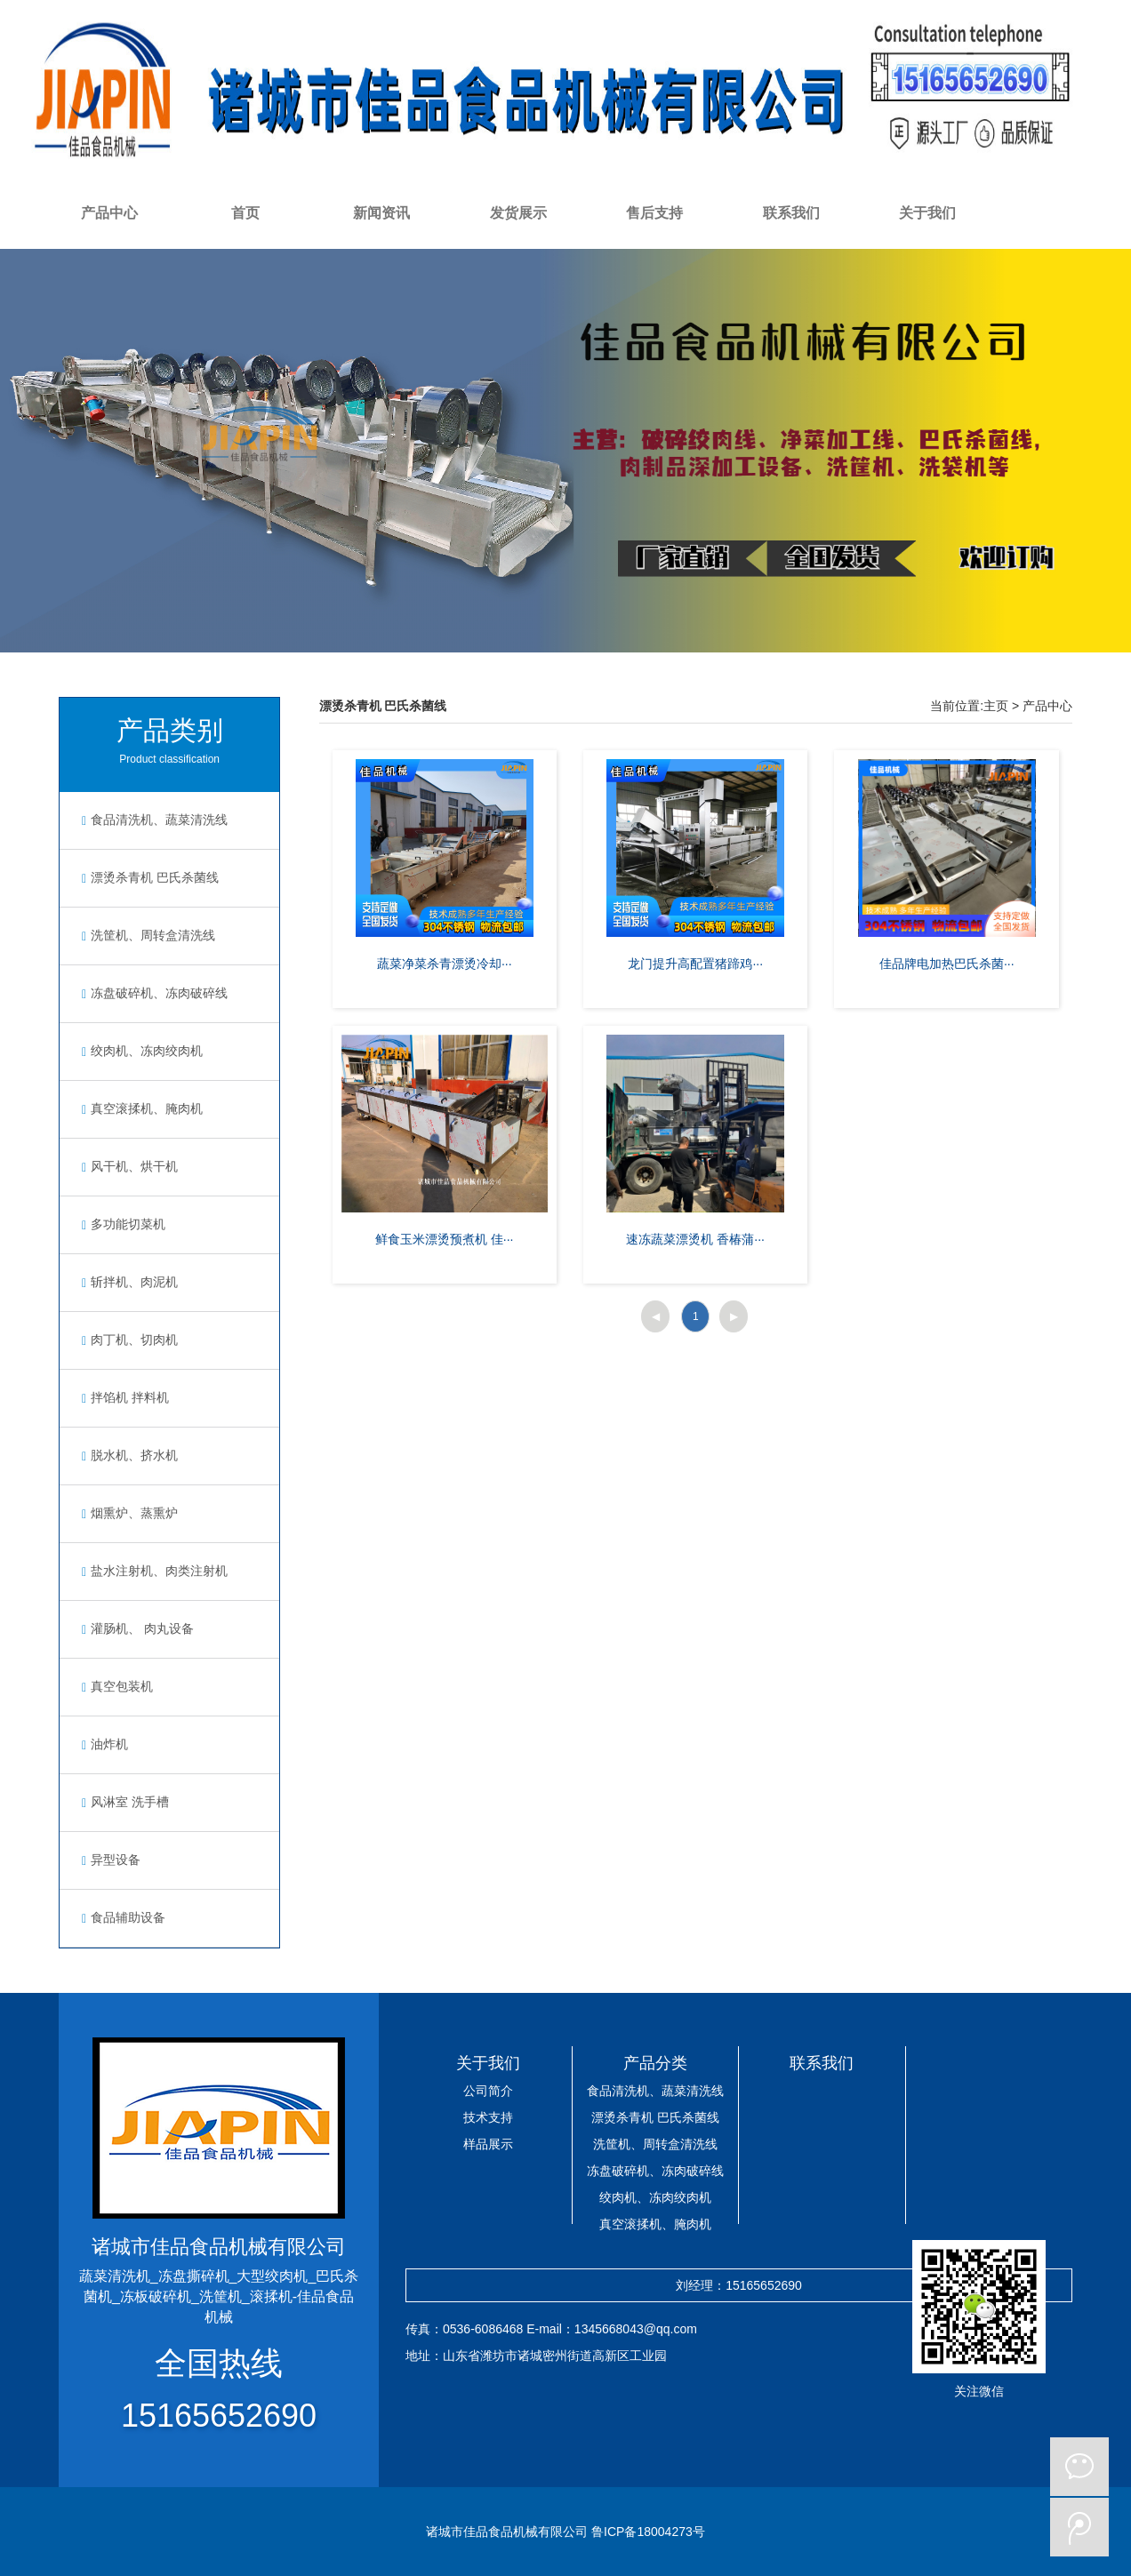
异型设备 (108, 1859)
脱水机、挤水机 (127, 1455)
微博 (1079, 2527)
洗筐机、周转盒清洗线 (146, 935)
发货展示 (518, 212)
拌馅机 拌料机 (123, 1397)
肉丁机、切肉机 (127, 1339)
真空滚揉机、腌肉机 (140, 1108)
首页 (245, 212)
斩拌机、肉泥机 (127, 1282)
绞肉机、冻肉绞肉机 (140, 1051)
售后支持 (654, 212)
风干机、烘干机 (127, 1166)
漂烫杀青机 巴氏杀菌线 (148, 877)
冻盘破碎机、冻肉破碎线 (152, 993)
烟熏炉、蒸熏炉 (127, 1513)
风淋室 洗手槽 (123, 1802)
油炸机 (102, 1744)
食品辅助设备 (121, 1917)
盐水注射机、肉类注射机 (152, 1571)
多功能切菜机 (121, 1224)
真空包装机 (115, 1686)
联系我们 (791, 212)
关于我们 (927, 212)
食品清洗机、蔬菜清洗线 (152, 819)
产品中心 (109, 212)
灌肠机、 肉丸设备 (135, 1628)
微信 (1079, 2466)
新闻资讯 (381, 212)
